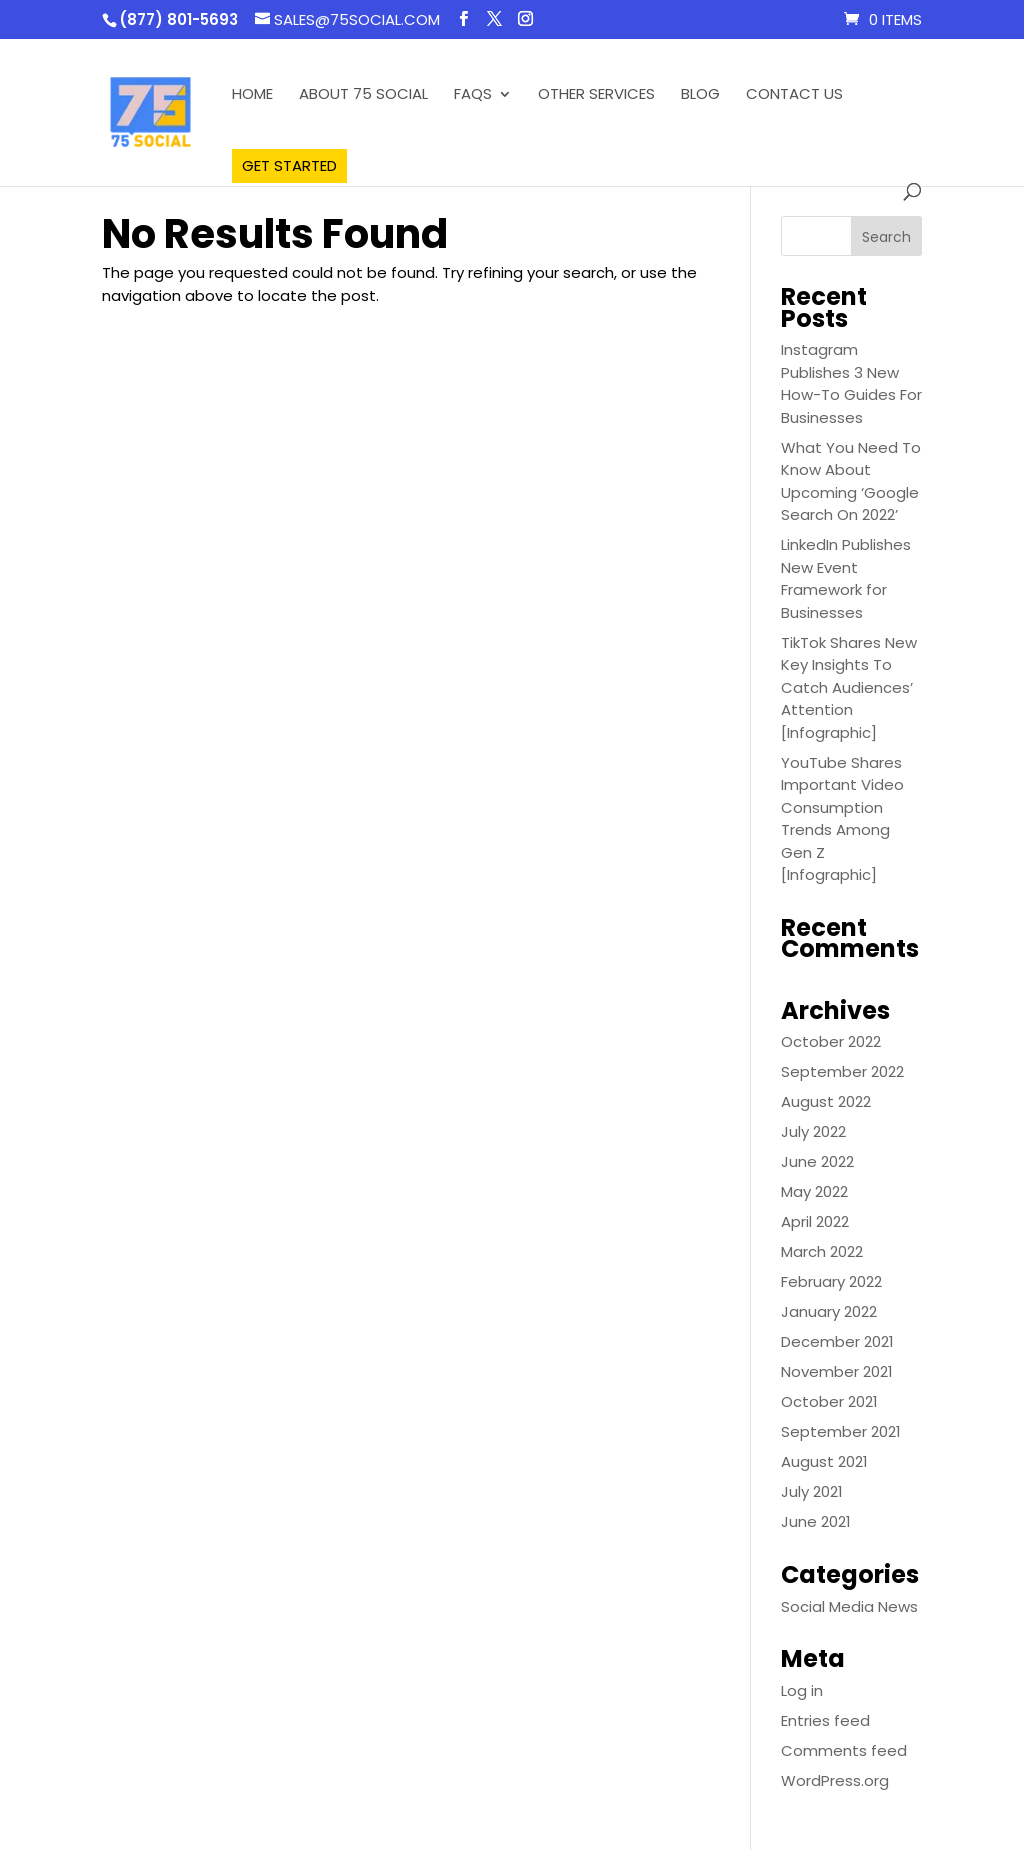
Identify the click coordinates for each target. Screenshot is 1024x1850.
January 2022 (829, 1311)
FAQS (473, 95)
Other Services (596, 95)
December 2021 (837, 1341)
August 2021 (824, 1461)
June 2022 (817, 1161)
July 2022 (813, 1131)
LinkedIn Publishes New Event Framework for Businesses (846, 578)
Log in (802, 1690)
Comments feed (844, 1750)
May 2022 (814, 1191)
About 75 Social (363, 95)
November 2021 (837, 1371)
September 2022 (842, 1071)
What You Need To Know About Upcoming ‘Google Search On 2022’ (851, 481)
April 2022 (815, 1221)
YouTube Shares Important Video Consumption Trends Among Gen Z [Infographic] (842, 819)
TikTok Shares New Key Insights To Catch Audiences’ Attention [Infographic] (849, 687)
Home (252, 95)
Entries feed (825, 1720)
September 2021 (841, 1431)
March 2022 (822, 1251)
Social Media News (849, 1606)
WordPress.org (835, 1780)
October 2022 (831, 1041)
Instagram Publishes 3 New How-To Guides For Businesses (851, 383)
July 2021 (812, 1491)
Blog (700, 95)
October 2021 (829, 1401)
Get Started (289, 165)
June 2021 (816, 1521)
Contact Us (794, 95)
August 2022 (826, 1101)
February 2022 (831, 1281)
